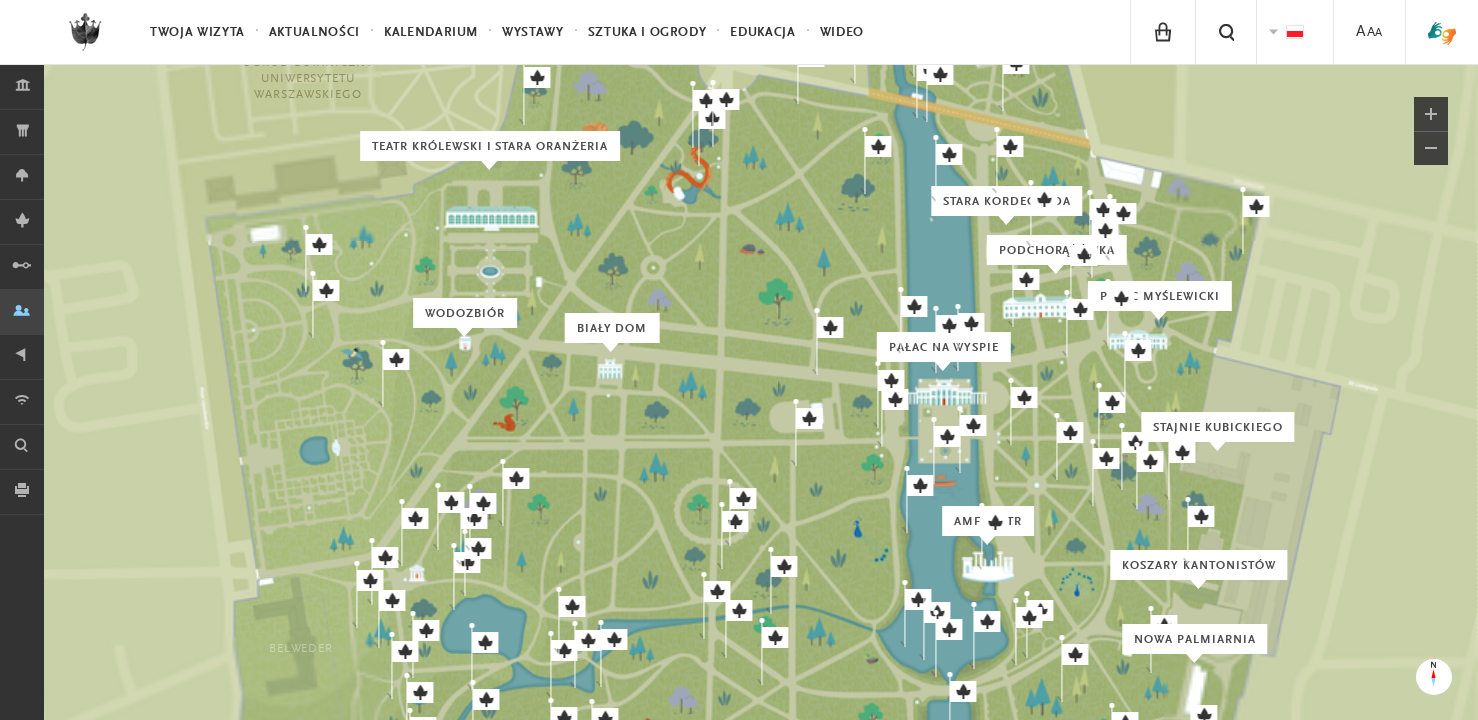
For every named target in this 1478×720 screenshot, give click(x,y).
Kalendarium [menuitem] (431, 32)
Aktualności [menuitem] (314, 32)
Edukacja (762, 32)
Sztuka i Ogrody (647, 32)
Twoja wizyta (197, 32)
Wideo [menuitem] (842, 32)
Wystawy (533, 32)
